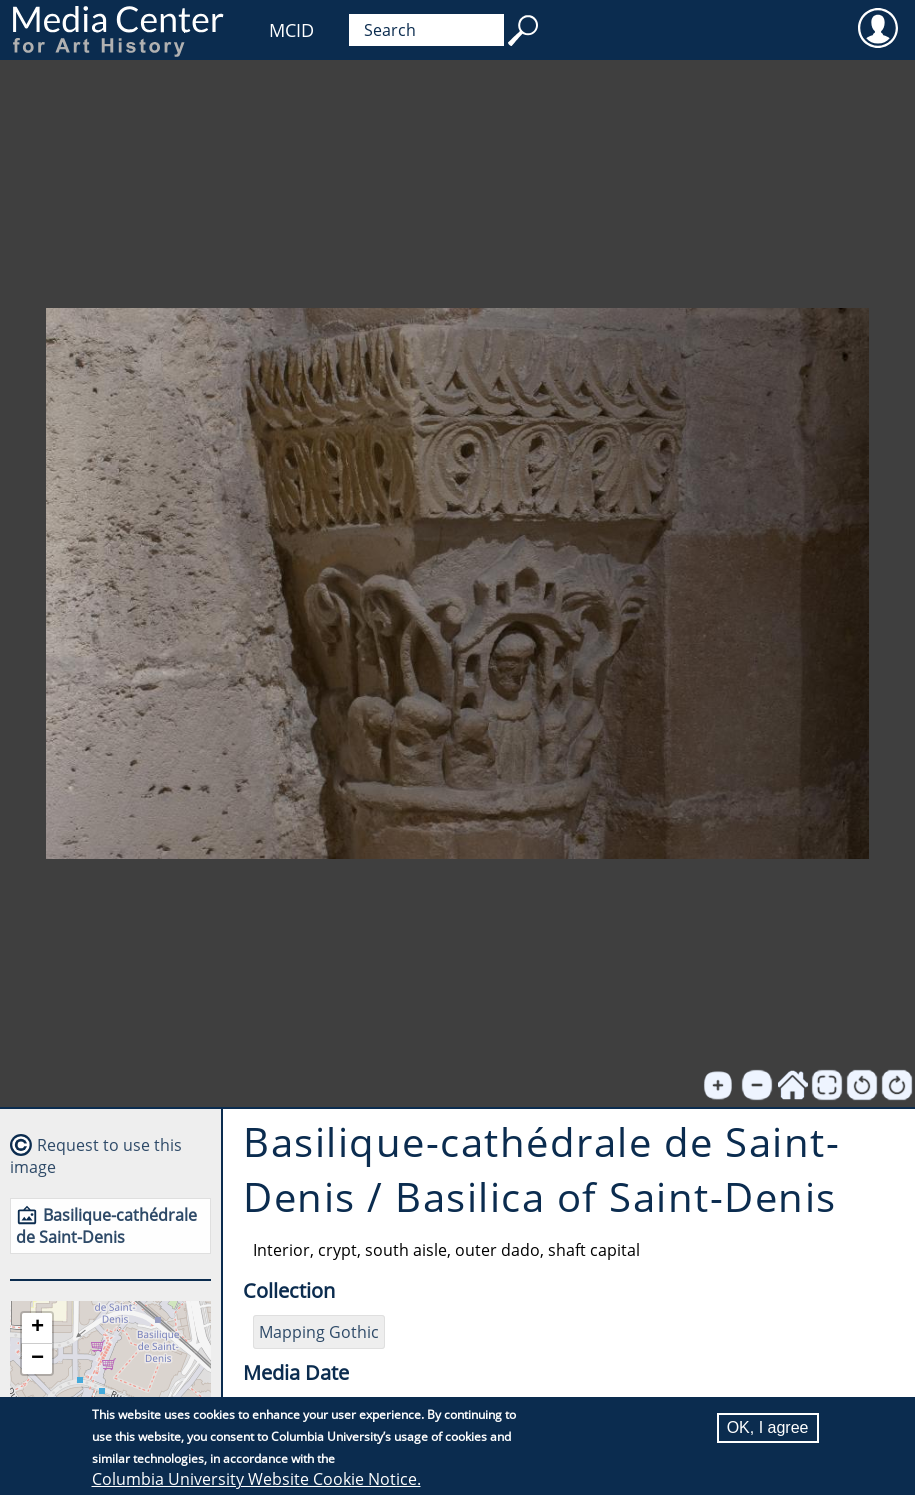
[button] (37, 1328)
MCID (291, 30)
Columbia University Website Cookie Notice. (256, 1480)
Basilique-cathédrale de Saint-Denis (106, 1226)
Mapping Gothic (319, 1332)
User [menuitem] (877, 27)
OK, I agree (768, 1428)
